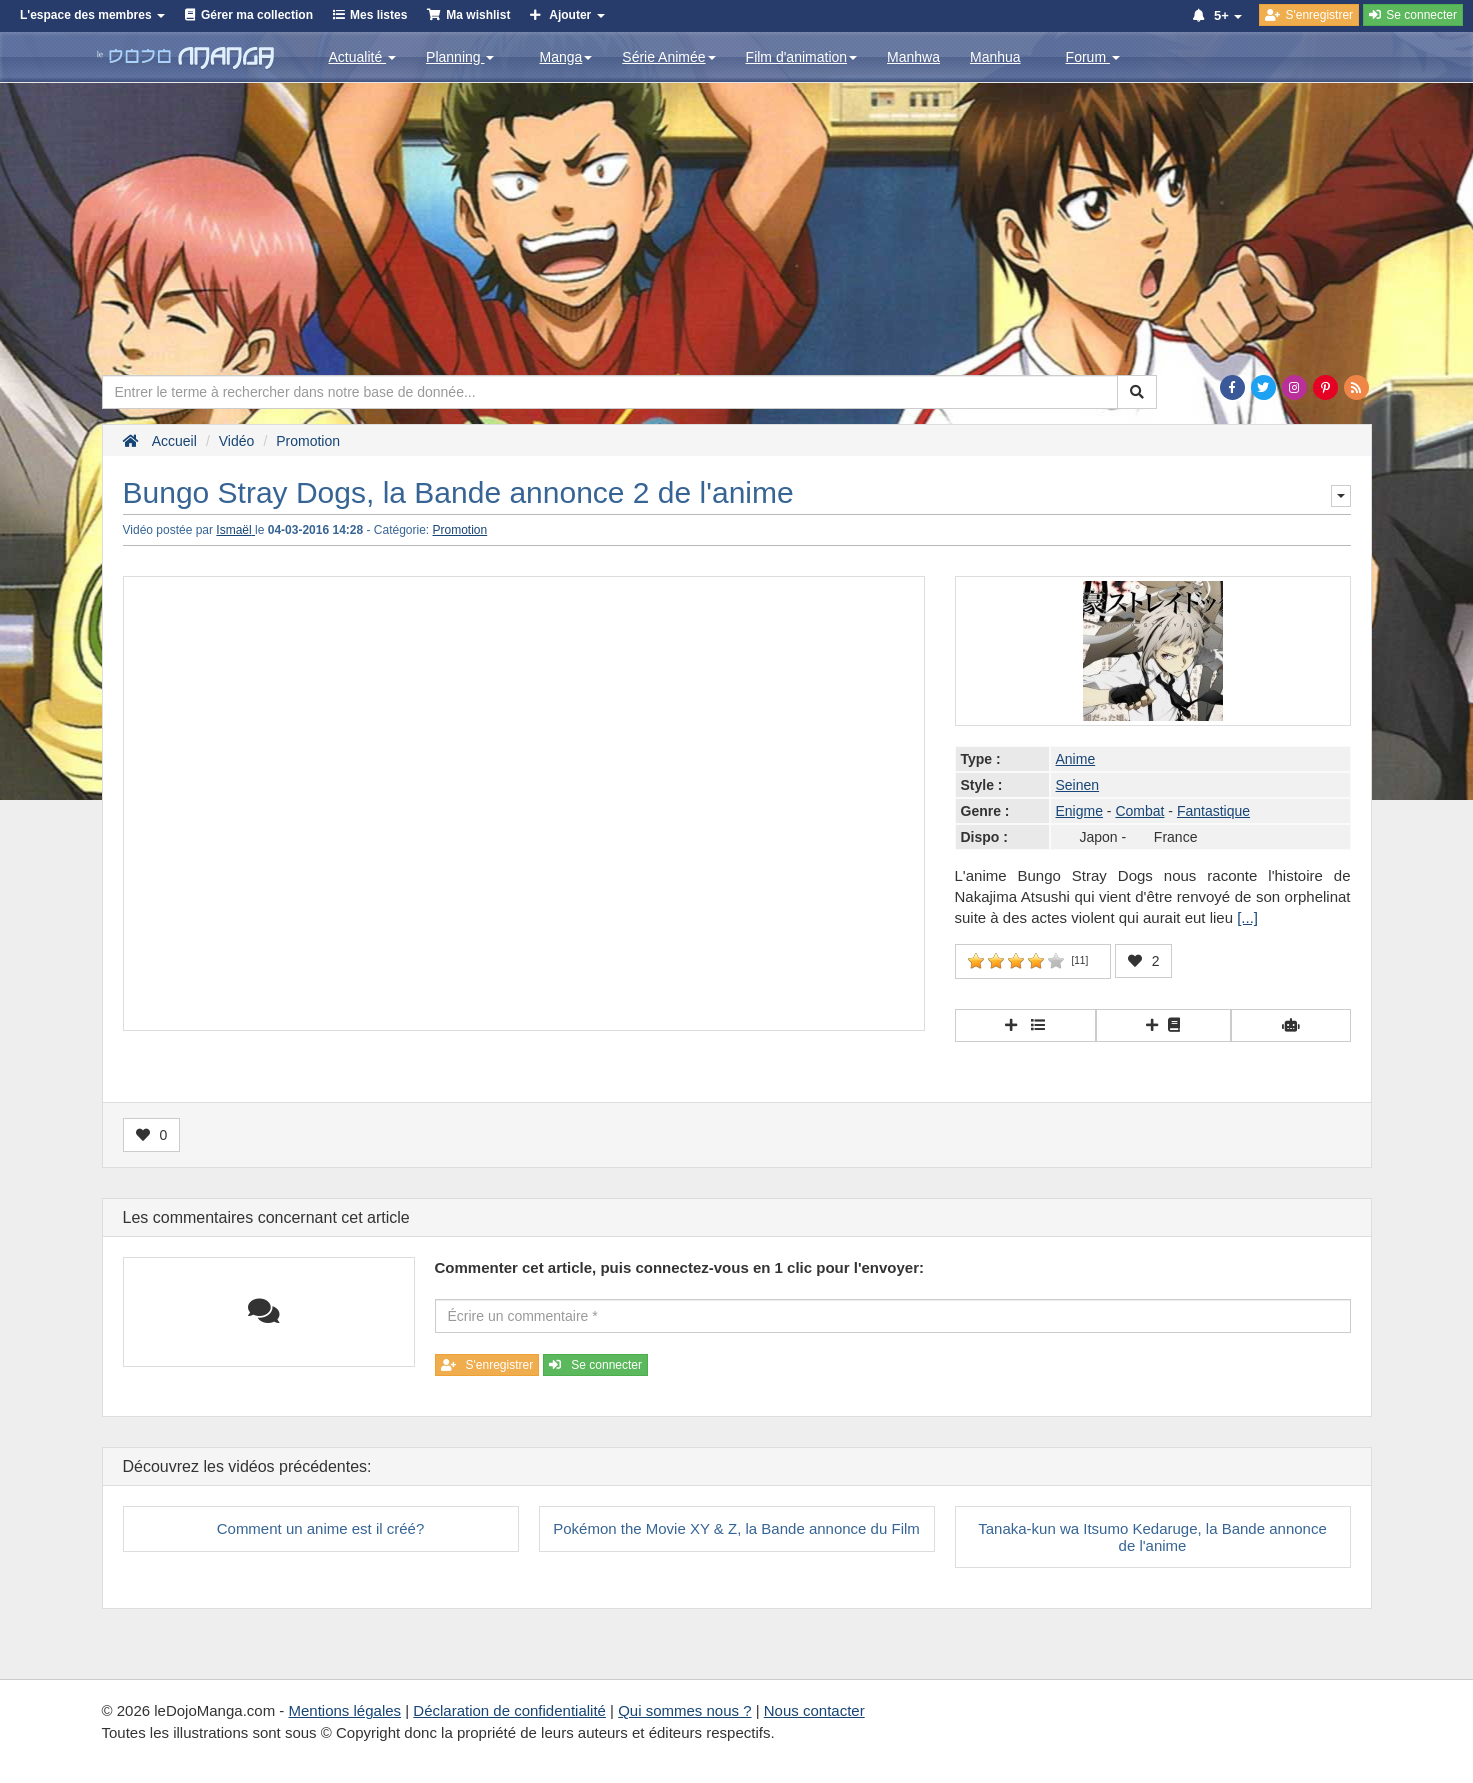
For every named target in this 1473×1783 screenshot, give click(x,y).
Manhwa (913, 57)
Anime (1076, 759)
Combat (1139, 811)
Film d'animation (802, 57)
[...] (1247, 917)
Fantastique (1213, 811)
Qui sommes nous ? (684, 1710)
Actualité (363, 57)
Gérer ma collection (257, 15)
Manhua (995, 57)
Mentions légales (344, 1710)
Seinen (1078, 785)
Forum (1093, 57)
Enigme (1079, 811)
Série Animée (668, 57)
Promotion (460, 530)
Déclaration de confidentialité (509, 1710)
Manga (565, 57)
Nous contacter (814, 1710)
